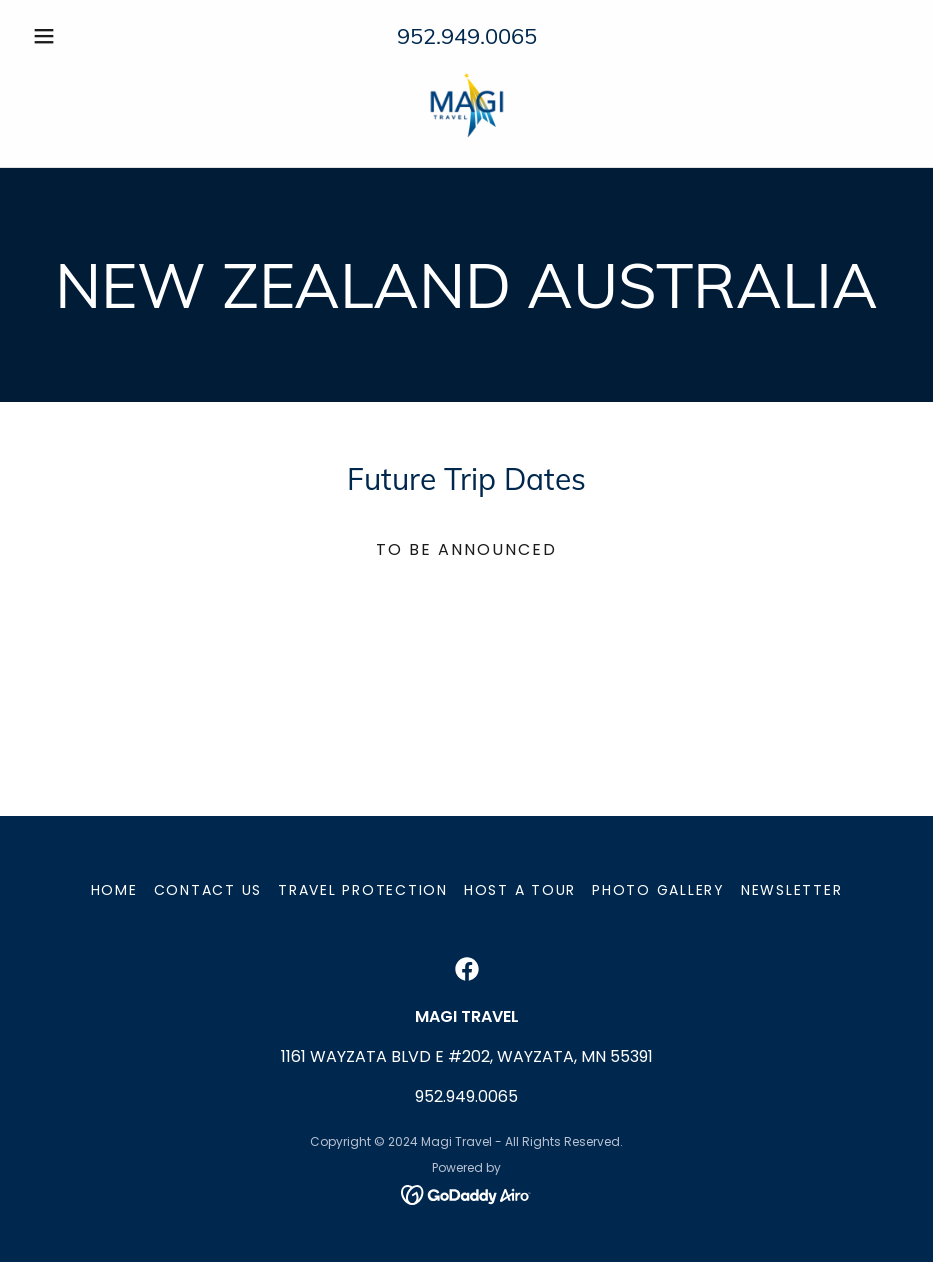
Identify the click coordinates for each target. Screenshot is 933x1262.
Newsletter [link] (792, 890)
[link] (466, 104)
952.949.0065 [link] (467, 36)
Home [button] (114, 890)
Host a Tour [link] (520, 890)
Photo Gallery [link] (658, 890)
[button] (90, 36)
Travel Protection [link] (363, 890)
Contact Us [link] (208, 890)
